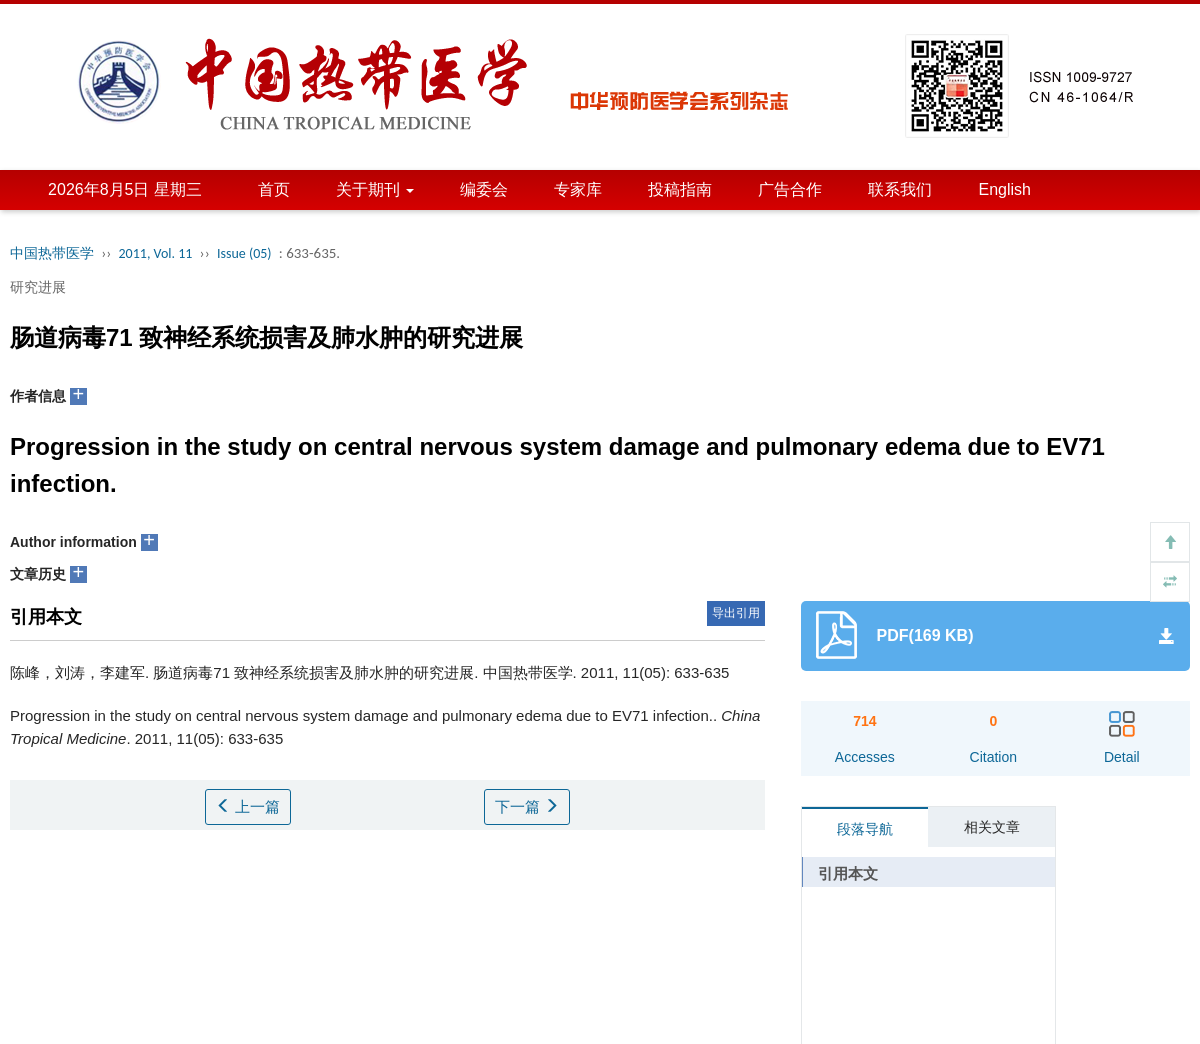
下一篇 (527, 806)
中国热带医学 (52, 253)
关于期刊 (375, 189)
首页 (274, 189)
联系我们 (900, 189)
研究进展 (38, 287)
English (1004, 189)
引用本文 (848, 873)
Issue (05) (244, 253)
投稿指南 (680, 189)
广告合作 (790, 189)
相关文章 (992, 827)
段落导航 (865, 829)
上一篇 (248, 806)
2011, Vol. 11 (156, 253)
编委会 (484, 189)
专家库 (578, 189)
